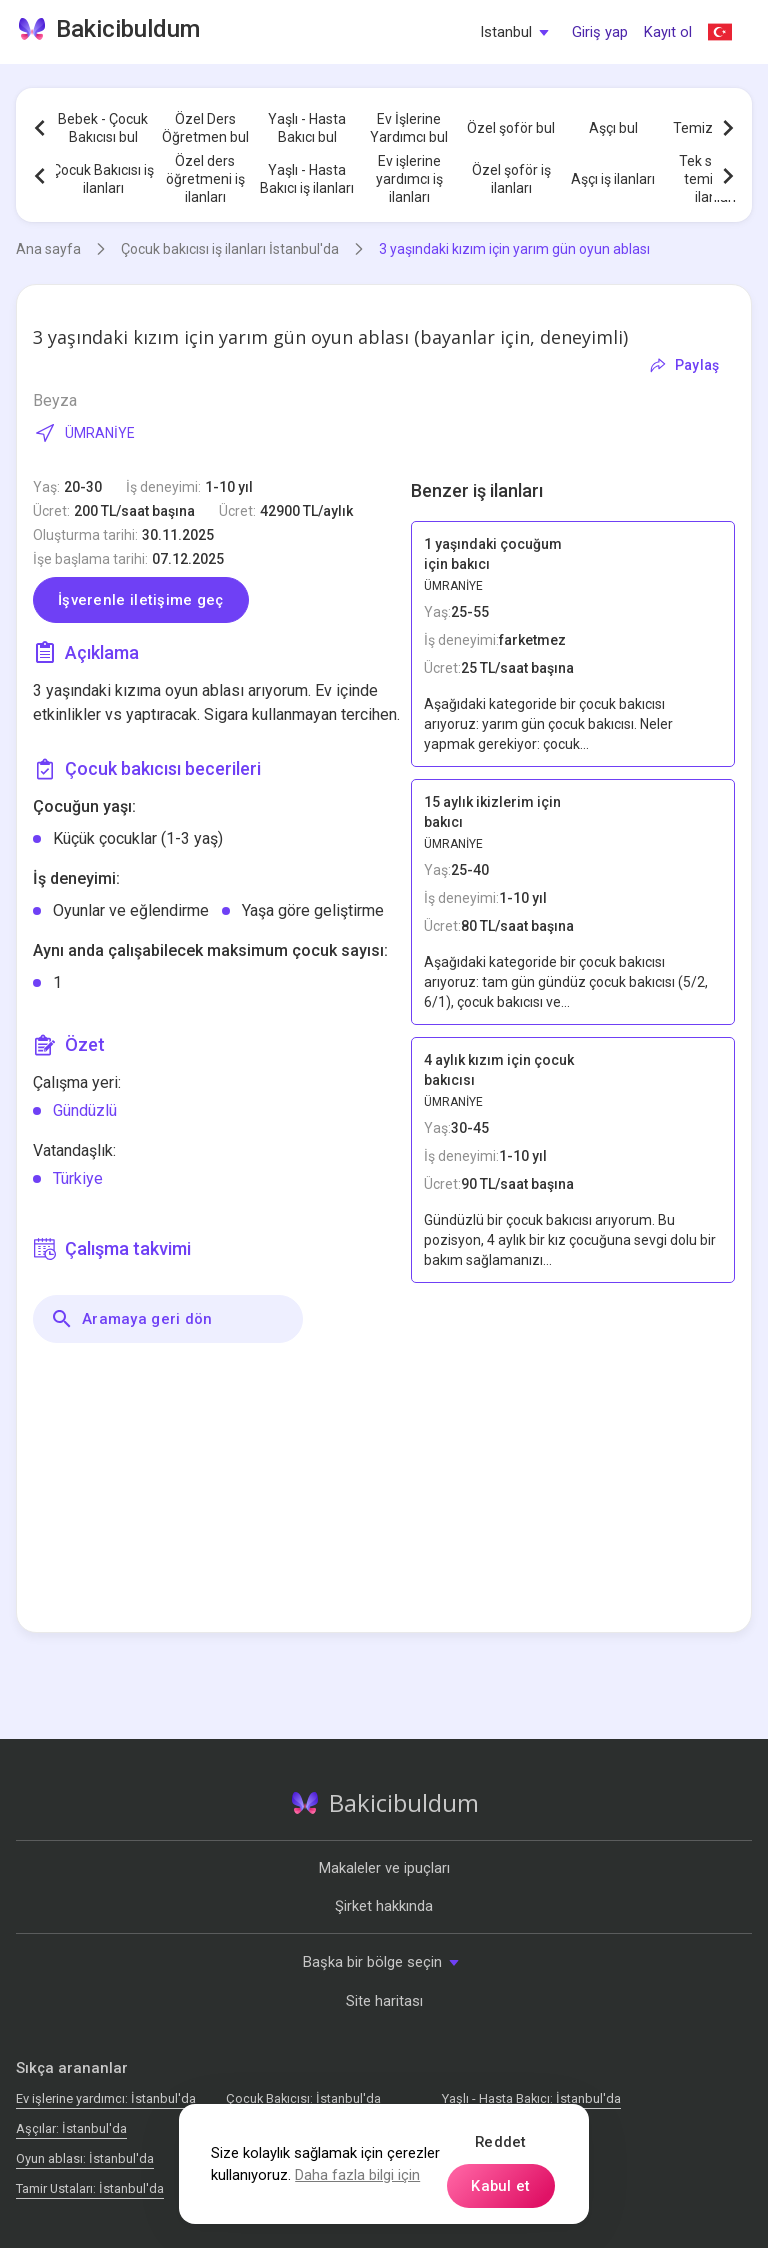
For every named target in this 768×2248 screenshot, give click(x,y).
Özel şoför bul (511, 128)
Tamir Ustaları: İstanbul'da (90, 2188)
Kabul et (500, 2186)
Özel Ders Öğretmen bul (205, 128)
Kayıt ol (668, 32)
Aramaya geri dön (131, 1319)
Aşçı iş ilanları (613, 179)
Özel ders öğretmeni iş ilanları (205, 179)
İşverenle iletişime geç (141, 600)
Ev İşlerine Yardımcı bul (409, 128)
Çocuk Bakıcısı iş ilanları (103, 179)
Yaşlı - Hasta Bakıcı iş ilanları (307, 179)
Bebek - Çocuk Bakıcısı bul (103, 128)
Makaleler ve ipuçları (384, 1868)
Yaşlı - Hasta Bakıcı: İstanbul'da (531, 2098)
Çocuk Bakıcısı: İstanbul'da (303, 2098)
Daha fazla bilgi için (357, 2175)
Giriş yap (600, 32)
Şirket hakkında (384, 1906)
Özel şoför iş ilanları (511, 179)
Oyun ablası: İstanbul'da (85, 2158)
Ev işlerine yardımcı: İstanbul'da (106, 2098)
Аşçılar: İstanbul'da (71, 2128)
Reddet (501, 2142)
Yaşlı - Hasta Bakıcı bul (307, 128)
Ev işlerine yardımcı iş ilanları (409, 179)
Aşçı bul (613, 128)
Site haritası (384, 2001)
